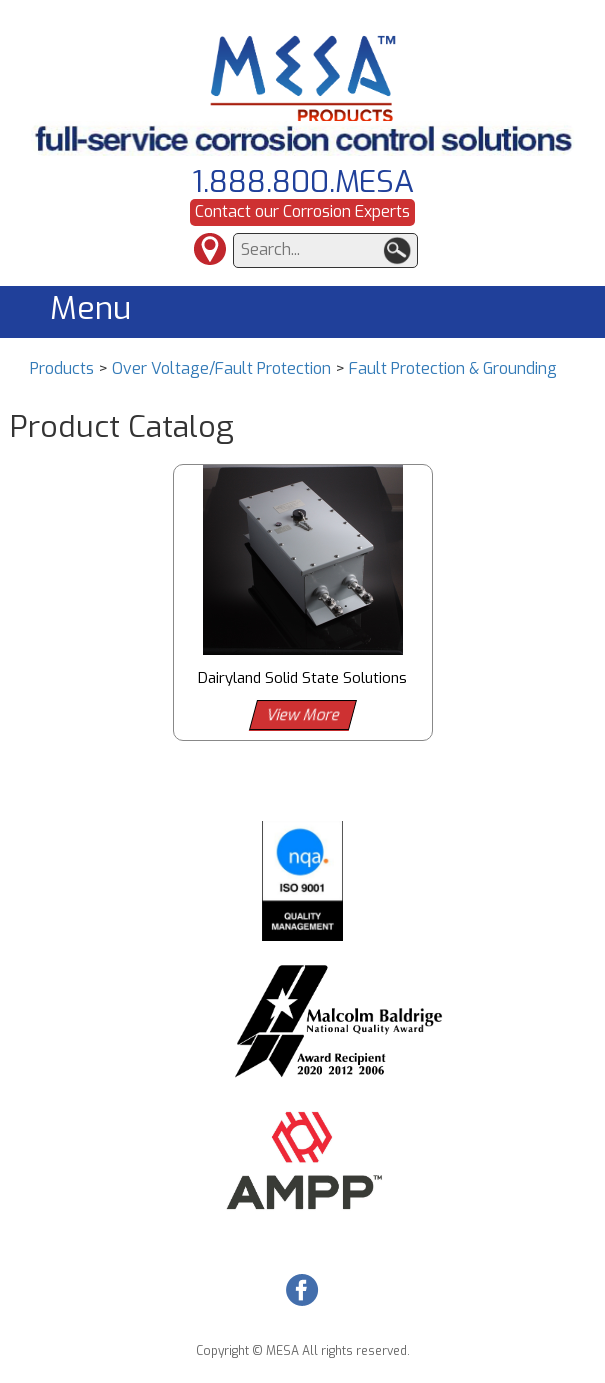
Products (62, 368)
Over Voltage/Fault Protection (221, 368)
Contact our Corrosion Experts (302, 211)
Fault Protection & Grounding (453, 368)
